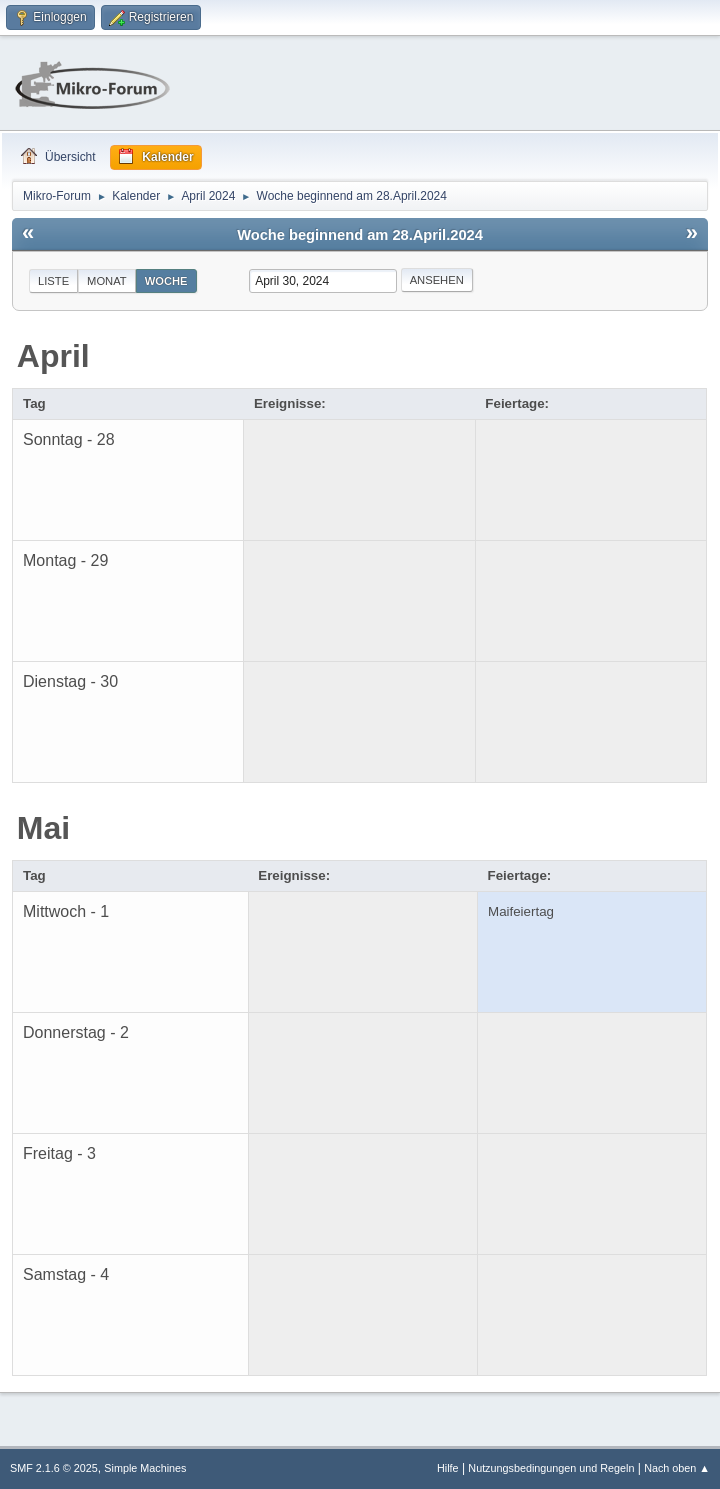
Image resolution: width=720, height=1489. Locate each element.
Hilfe (448, 1468)
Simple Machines (145, 1468)
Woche (166, 281)
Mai (43, 828)
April (53, 356)
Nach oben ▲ (677, 1468)
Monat (107, 281)
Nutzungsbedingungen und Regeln (551, 1468)
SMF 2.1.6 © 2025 (54, 1468)
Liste (53, 281)
